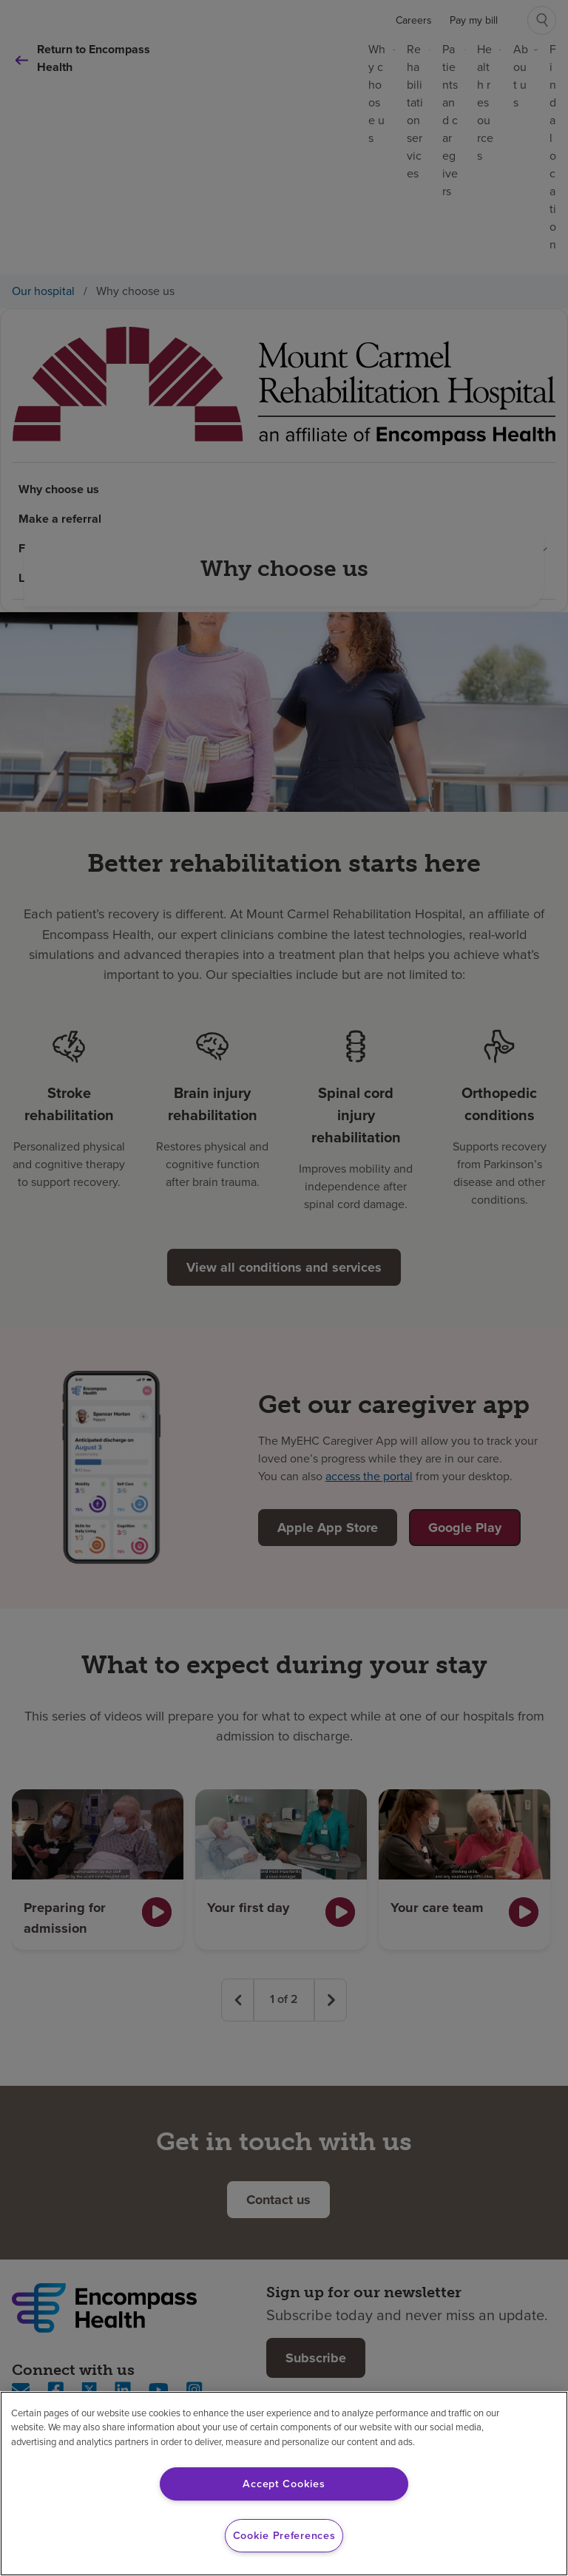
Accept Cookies (284, 2483)
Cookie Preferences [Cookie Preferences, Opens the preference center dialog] (284, 2535)
